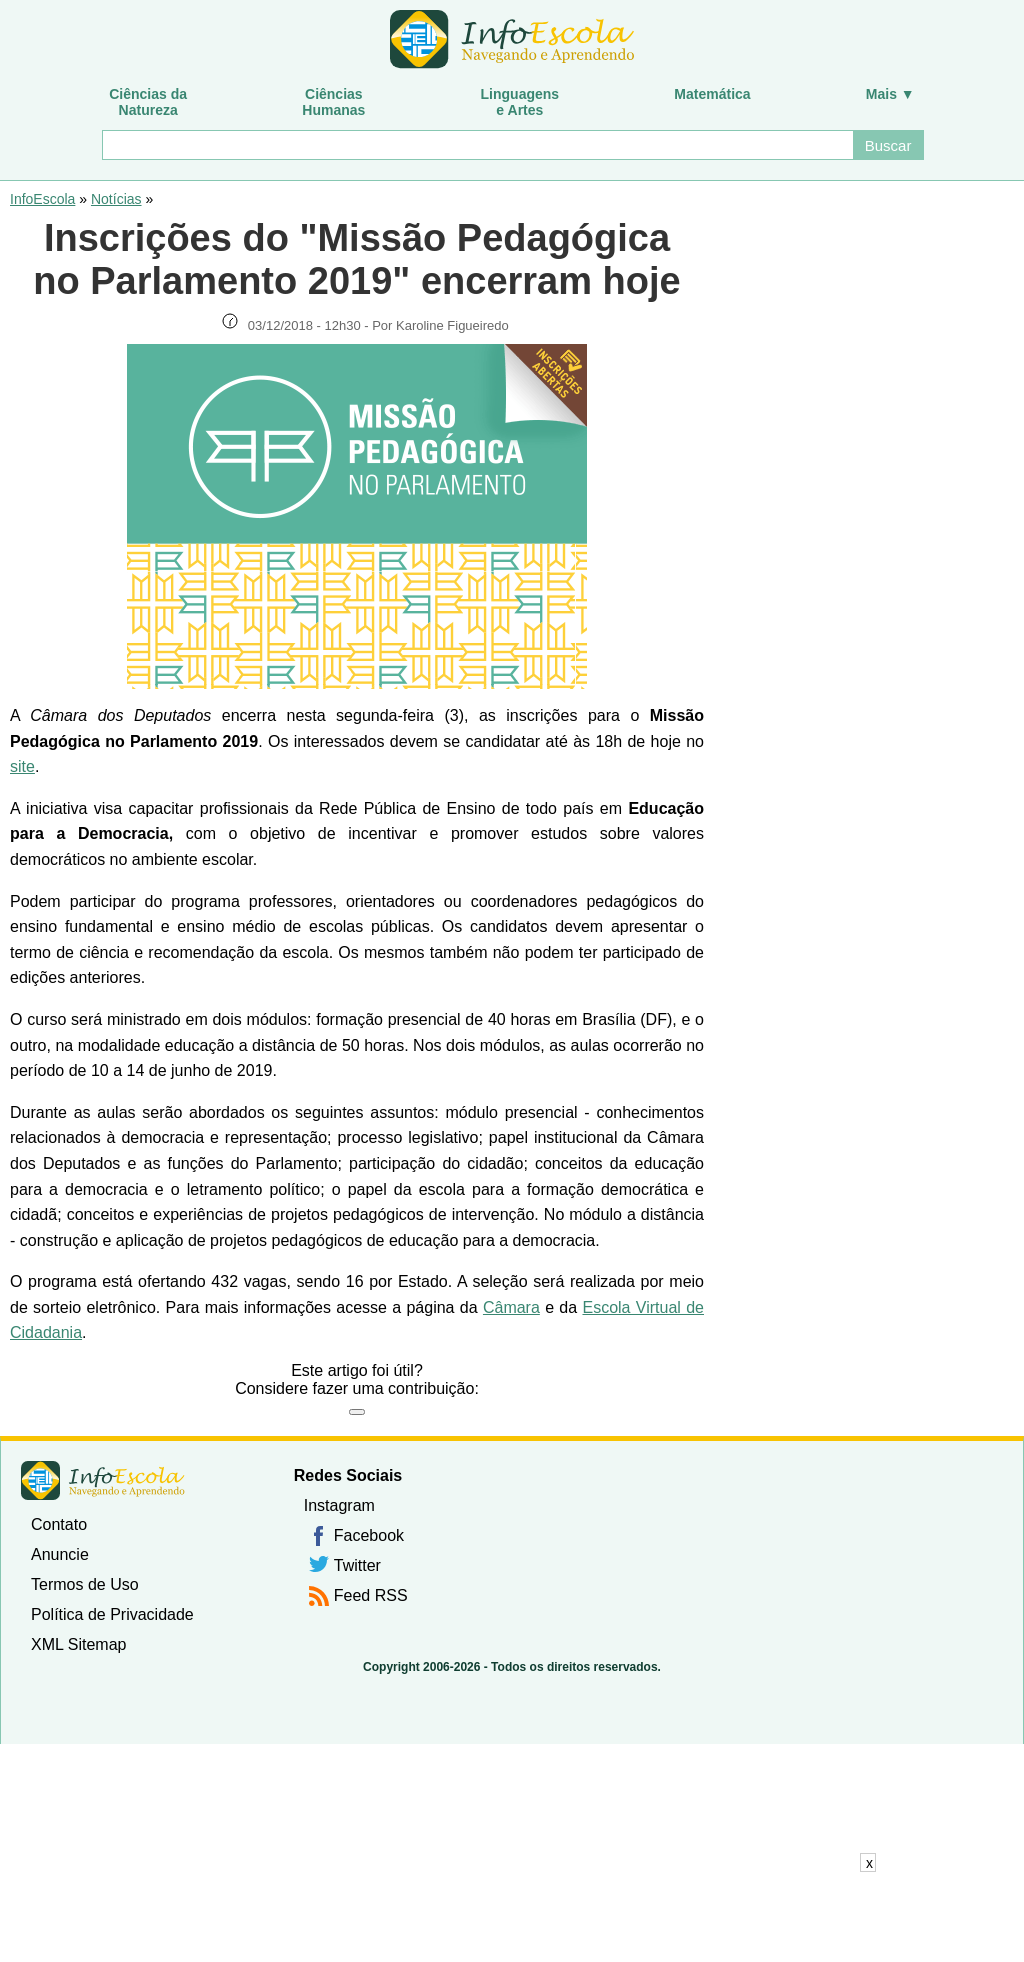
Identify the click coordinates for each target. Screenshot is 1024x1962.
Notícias (116, 199)
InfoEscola (42, 199)
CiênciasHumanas (333, 102)
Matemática (712, 94)
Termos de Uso (85, 1584)
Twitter (357, 1565)
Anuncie (60, 1554)
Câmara (511, 1307)
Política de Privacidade (112, 1614)
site (22, 766)
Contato (59, 1524)
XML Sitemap (78, 1644)
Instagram (339, 1505)
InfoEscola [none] (103, 1480)
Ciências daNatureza (148, 102)
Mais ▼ (890, 94)
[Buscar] (476, 145)
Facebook (369, 1535)
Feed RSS (371, 1595)
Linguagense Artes (520, 102)
